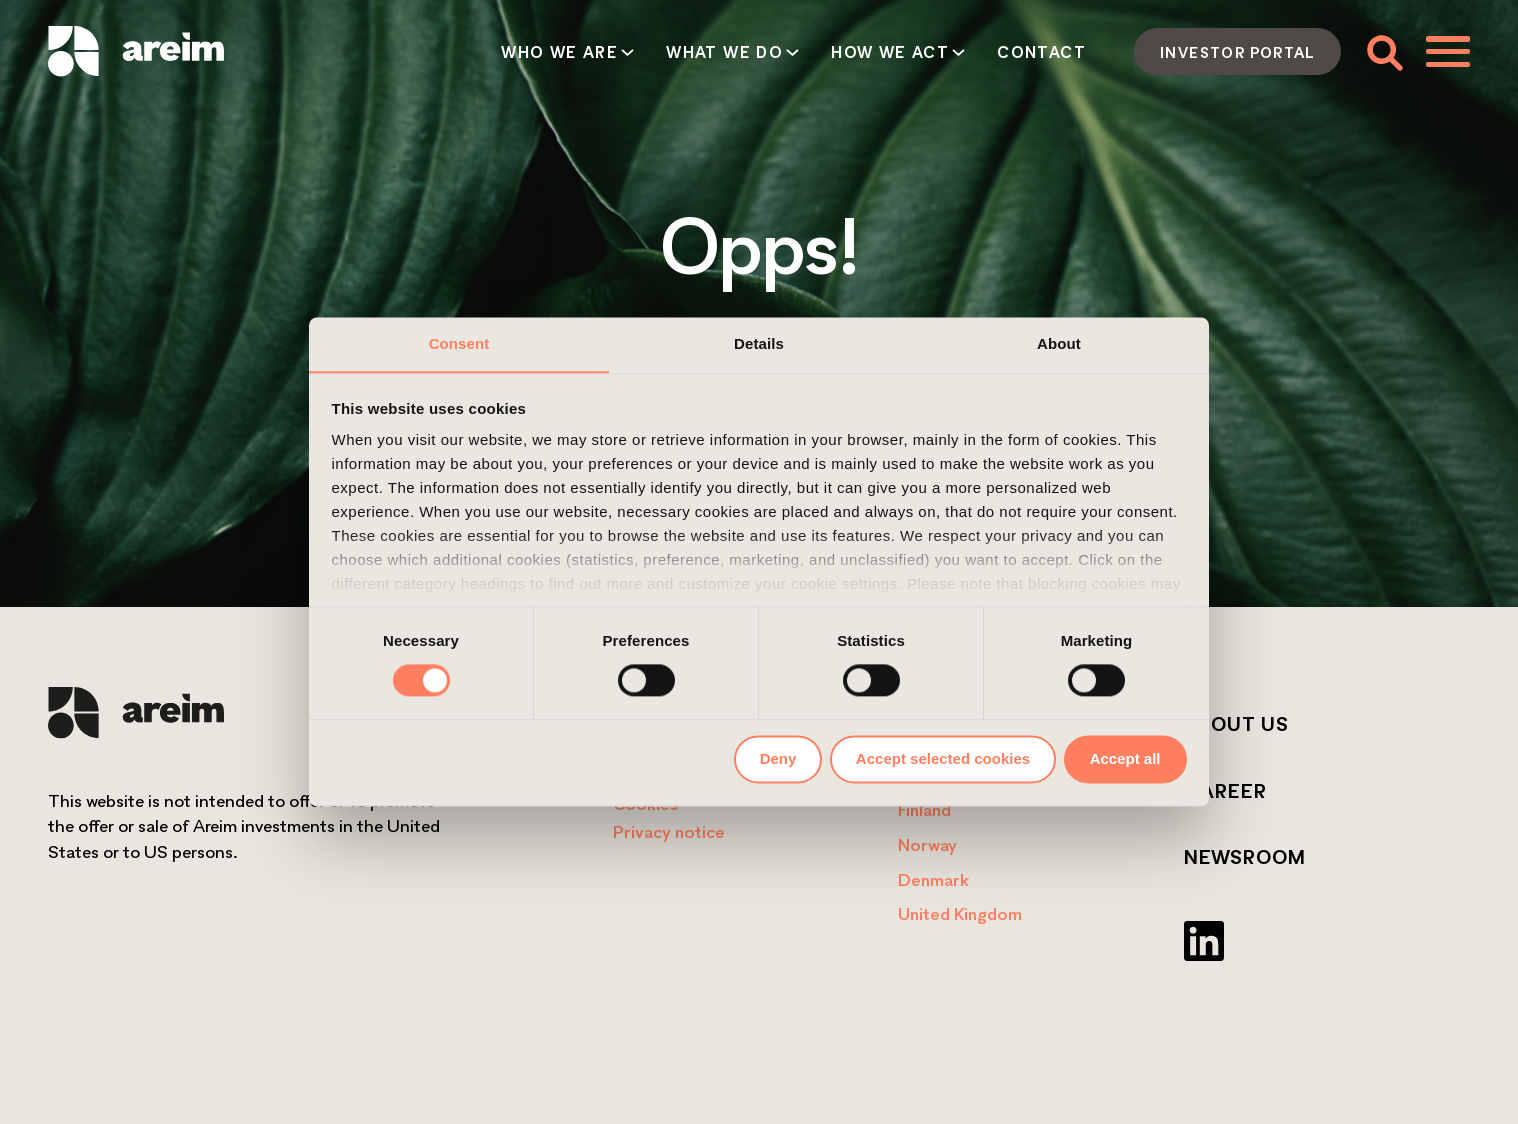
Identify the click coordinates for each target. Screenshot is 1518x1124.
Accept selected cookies (943, 758)
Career (1225, 791)
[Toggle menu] (1448, 51)
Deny (778, 758)
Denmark (933, 879)
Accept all (1125, 758)
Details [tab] (759, 343)
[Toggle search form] (1383, 51)
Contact (1041, 52)
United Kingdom (960, 913)
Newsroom (1245, 857)
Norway (927, 844)
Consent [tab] (459, 343)
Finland (924, 809)
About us (1236, 724)
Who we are (559, 52)
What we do (724, 52)
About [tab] (1059, 343)
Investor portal (1237, 52)
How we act (890, 52)
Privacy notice (669, 831)
